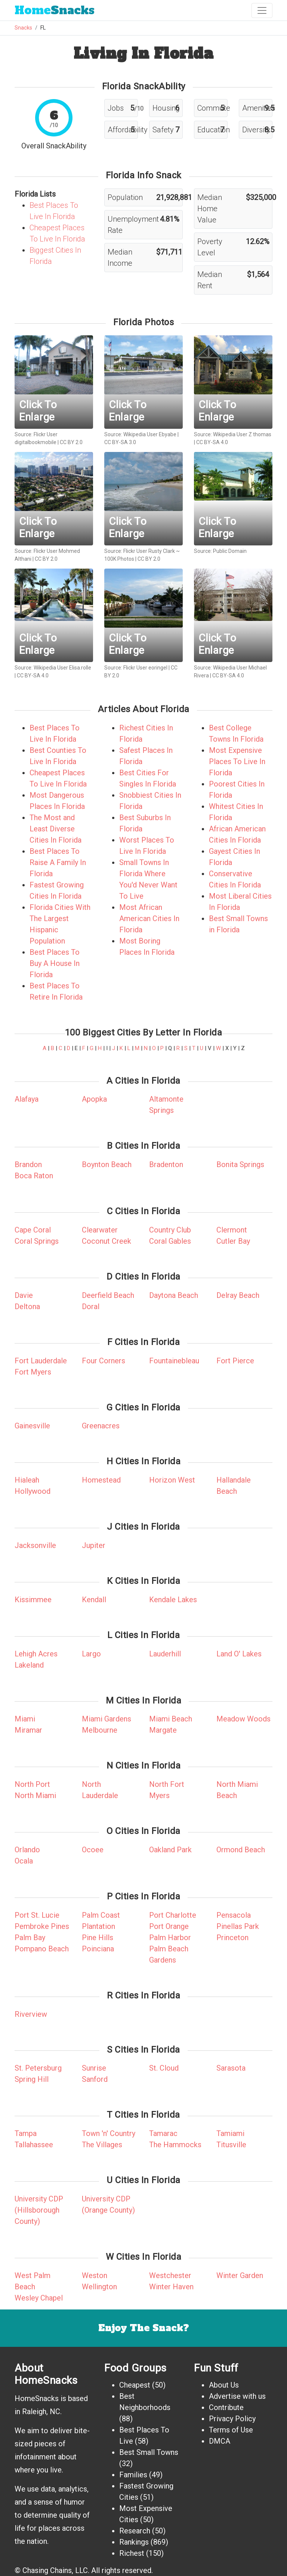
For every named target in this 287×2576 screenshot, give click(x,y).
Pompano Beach (42, 1948)
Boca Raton (34, 1175)
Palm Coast (101, 1915)
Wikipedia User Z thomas (242, 434)
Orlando (27, 1849)
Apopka (94, 1099)
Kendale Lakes (173, 1599)
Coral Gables (170, 1241)
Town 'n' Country (108, 2133)
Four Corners (103, 1360)
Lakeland (29, 1665)
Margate (163, 1730)
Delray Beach (237, 1295)
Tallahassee (34, 2144)
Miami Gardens (106, 1718)
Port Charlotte (172, 1915)
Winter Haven (171, 2286)
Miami (25, 1718)
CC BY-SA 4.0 (212, 442)
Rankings (134, 2541)
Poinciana (98, 1948)
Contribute (226, 2407)
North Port (32, 1784)
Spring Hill (32, 2079)
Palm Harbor (170, 1937)
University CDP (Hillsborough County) (39, 2210)
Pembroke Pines (42, 1926)
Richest (131, 2553)
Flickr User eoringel (145, 668)
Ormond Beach (240, 1849)
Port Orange (169, 1926)
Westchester (170, 2275)
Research (134, 2530)
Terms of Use (231, 2429)
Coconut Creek (106, 1241)
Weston (94, 2275)
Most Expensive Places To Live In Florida (237, 761)
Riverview (31, 2014)
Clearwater (100, 1229)
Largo (91, 1653)
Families (133, 2474)
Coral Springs (37, 1241)
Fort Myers (33, 1371)
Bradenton (166, 1164)
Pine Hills (97, 1937)
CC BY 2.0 (71, 442)
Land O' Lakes (239, 1653)
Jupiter (93, 1545)
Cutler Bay (233, 1241)
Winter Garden (239, 2275)
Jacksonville (35, 1545)
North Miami (35, 1795)
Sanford (95, 2079)
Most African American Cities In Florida (149, 918)
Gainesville (32, 1425)
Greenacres (101, 1425)
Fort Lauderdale (41, 1360)
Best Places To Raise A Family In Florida (58, 862)
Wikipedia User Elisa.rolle (62, 668)
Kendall (94, 1599)
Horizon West (172, 1479)
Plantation (98, 1926)
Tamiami (230, 2133)
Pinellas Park (237, 1926)
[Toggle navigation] (261, 10)
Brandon (28, 1164)
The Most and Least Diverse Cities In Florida (55, 828)
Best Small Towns (148, 2452)
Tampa (26, 2133)
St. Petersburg (38, 2067)
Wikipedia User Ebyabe (149, 434)
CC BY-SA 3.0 (120, 442)
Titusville (231, 2144)
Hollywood (32, 1491)
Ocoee (93, 1849)
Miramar (28, 1730)
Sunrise (94, 2067)
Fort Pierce (235, 1360)
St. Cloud (164, 2067)
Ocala (24, 1860)
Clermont (231, 1229)
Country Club (170, 1229)
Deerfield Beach (108, 1295)
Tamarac (163, 2133)
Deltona (27, 1306)
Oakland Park (170, 1849)
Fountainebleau (174, 1360)
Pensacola (233, 1915)
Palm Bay (30, 1937)
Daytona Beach (173, 1295)
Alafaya (26, 1099)
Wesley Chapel (39, 2297)
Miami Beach (170, 1718)
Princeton (232, 1937)
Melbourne (99, 1730)
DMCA (219, 2441)
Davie (24, 1295)
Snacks (55, 10)
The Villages (102, 2144)
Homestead (101, 1479)
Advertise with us (237, 2396)
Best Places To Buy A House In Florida (55, 963)
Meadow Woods (243, 1718)
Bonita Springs (240, 1164)
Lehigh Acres (36, 1653)
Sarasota (231, 2067)
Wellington (99, 2286)
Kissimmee (33, 1599)
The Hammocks (175, 2144)
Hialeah (27, 1479)
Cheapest (134, 2384)
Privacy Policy (232, 2418)
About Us (224, 2384)
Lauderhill (165, 1653)
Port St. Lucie (37, 1915)
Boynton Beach (107, 1164)
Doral (90, 1306)
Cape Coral (33, 1229)
